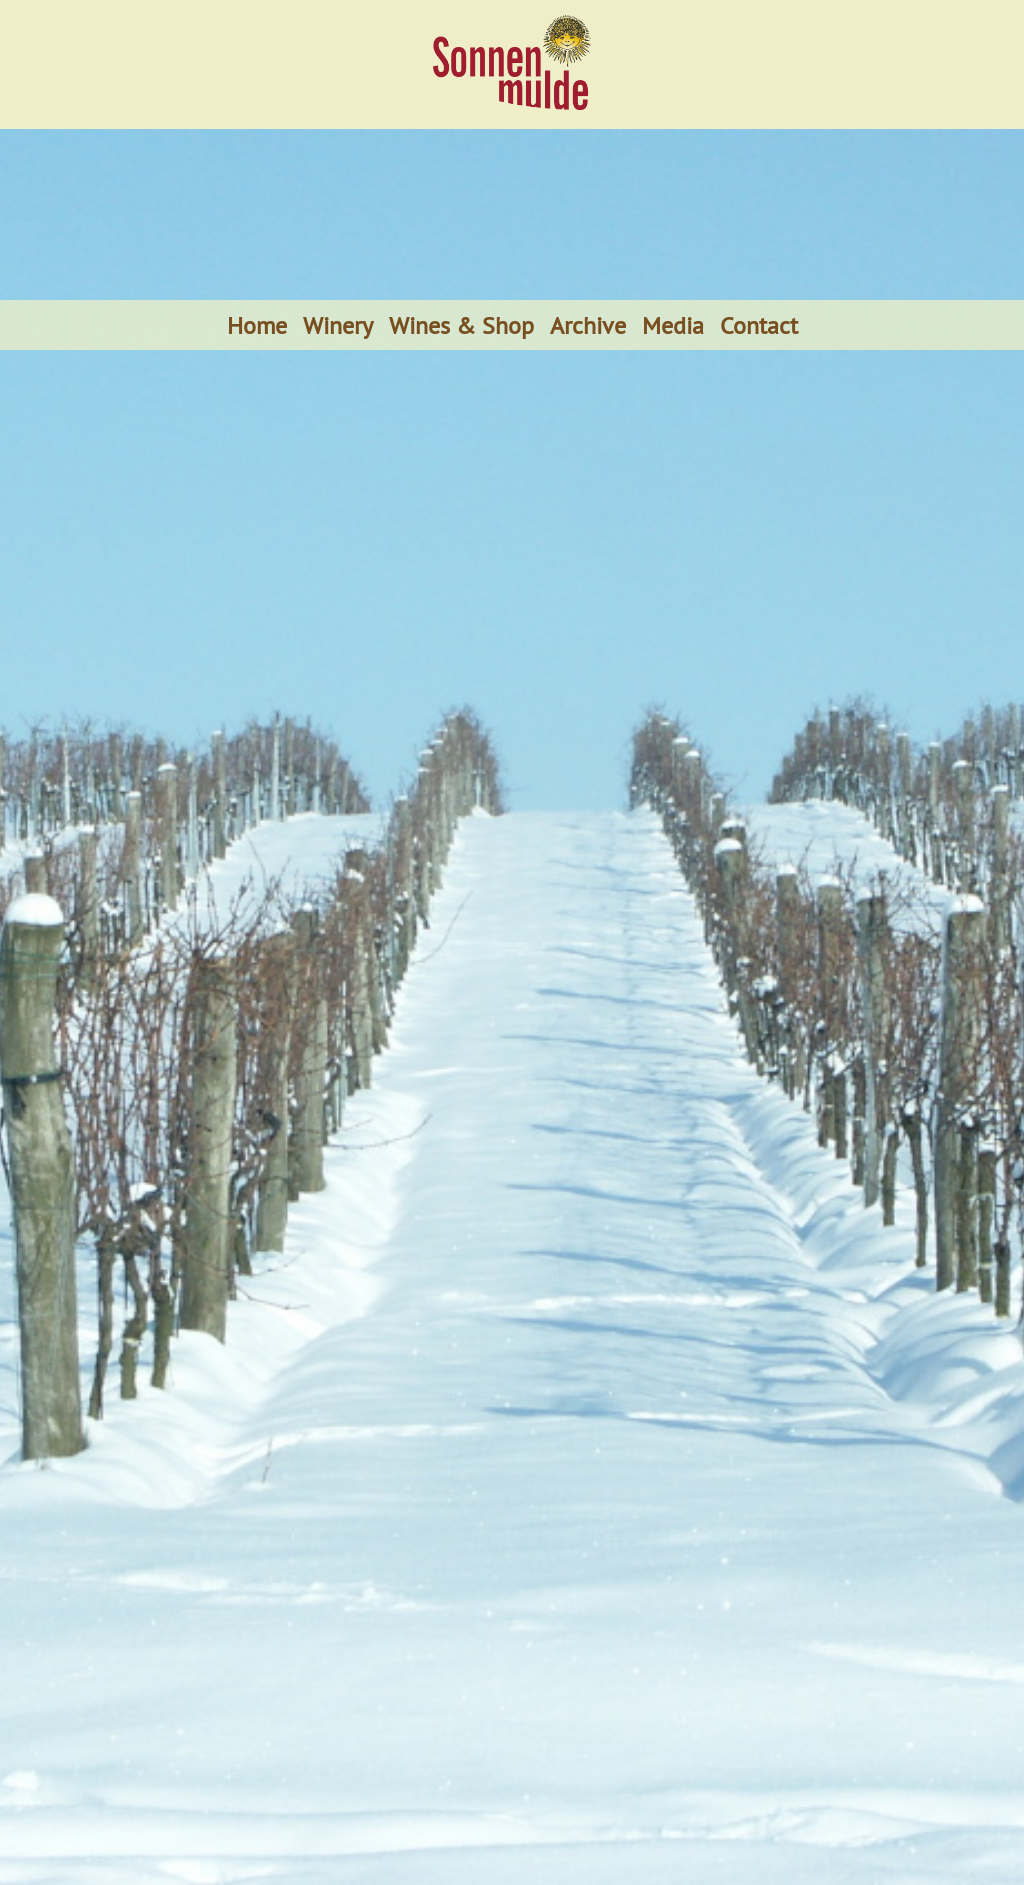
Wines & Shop (461, 325)
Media (673, 325)
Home (257, 325)
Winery (338, 325)
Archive (588, 325)
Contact (759, 325)
